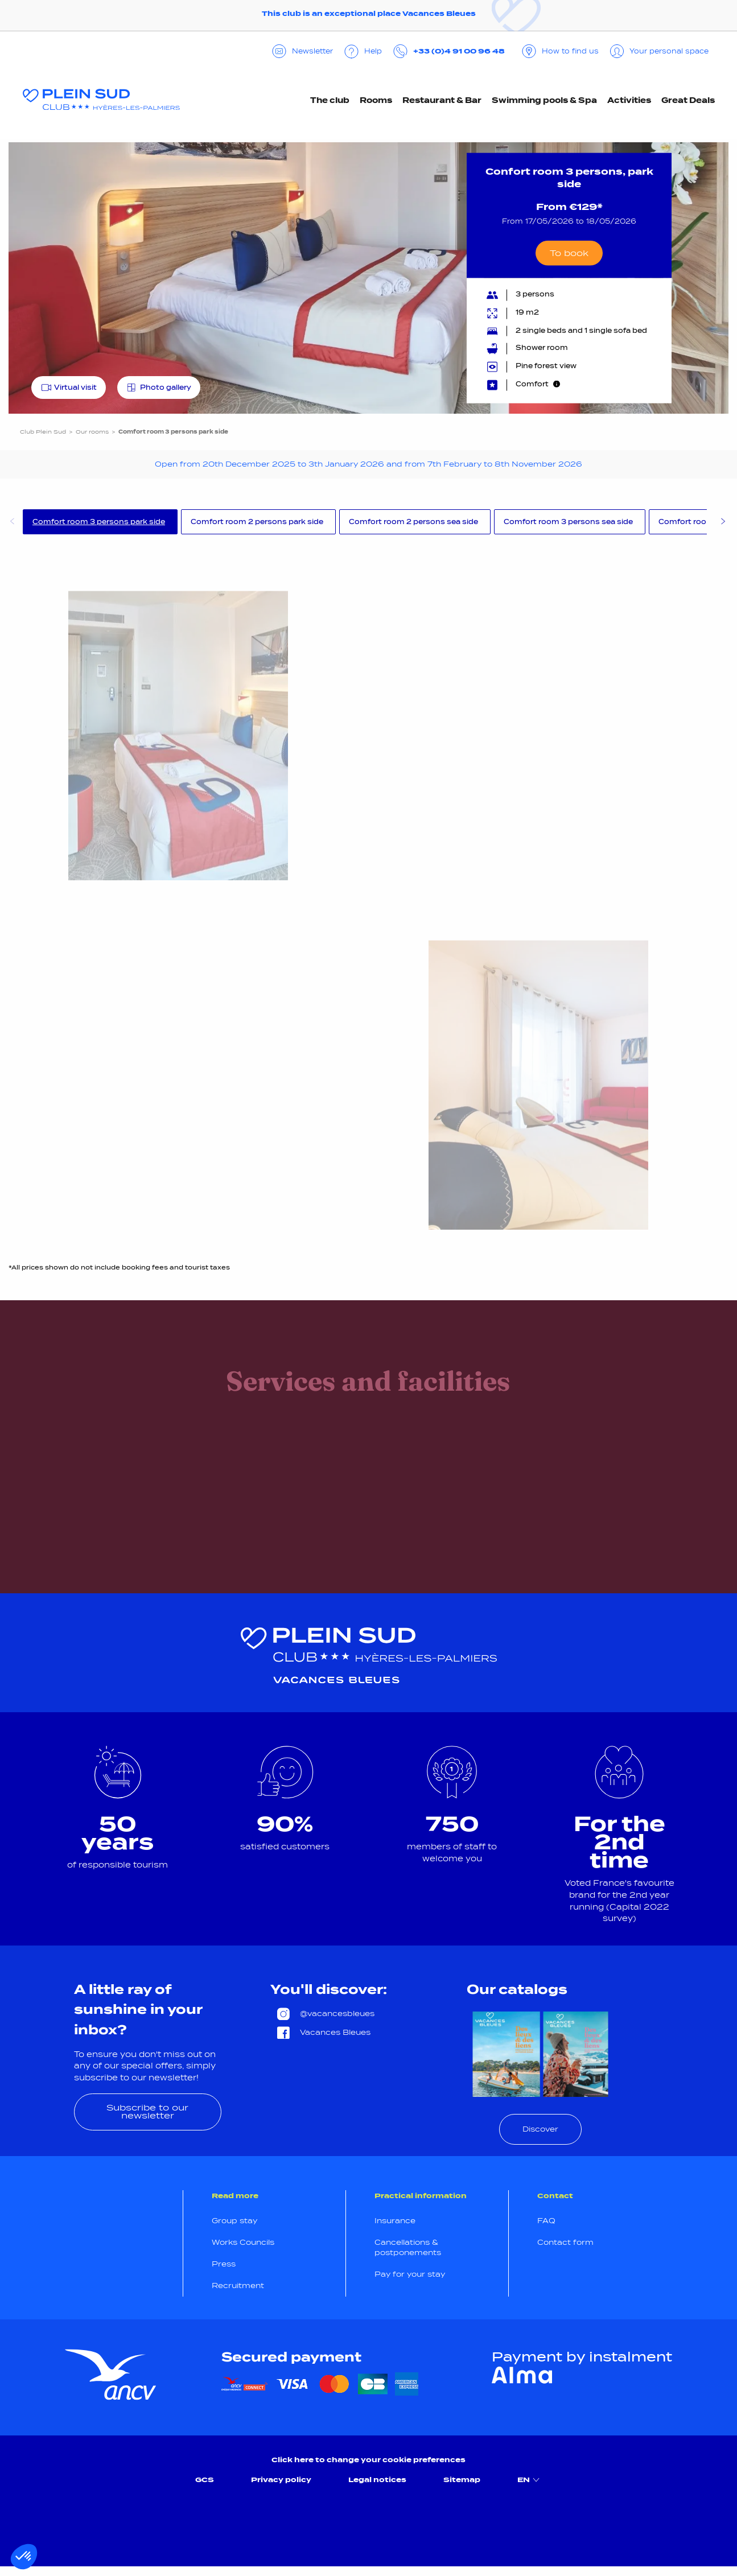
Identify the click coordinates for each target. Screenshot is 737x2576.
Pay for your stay (409, 2274)
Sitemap (461, 2479)
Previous (11, 523)
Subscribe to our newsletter (147, 2111)
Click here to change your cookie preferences (368, 2459)
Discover (540, 2129)
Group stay (234, 2220)
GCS (204, 2479)
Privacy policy (281, 2479)
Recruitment (238, 2285)
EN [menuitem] (529, 2479)
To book (569, 252)
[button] (24, 2556)
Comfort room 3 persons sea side (568, 522)
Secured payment (291, 2357)
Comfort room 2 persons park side (257, 522)
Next (722, 523)
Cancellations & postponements (407, 2247)
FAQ (546, 2220)
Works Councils (243, 2242)
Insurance (394, 2220)
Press (224, 2264)
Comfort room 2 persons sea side (413, 522)
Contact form (565, 2242)
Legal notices (377, 2479)
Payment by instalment (582, 2357)
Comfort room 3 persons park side (98, 522)
